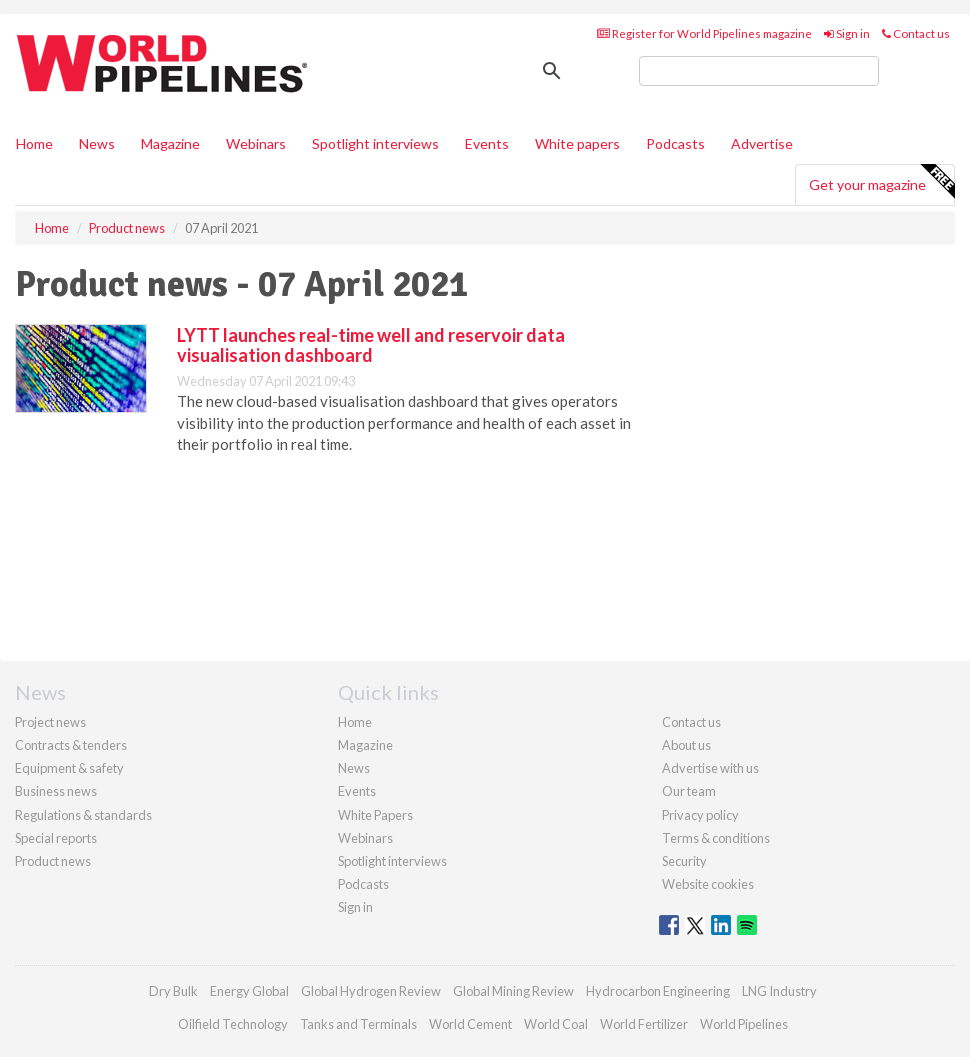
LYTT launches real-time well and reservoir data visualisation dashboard (371, 345)
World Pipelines (744, 1024)
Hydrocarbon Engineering (658, 991)
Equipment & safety (69, 768)
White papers (577, 143)
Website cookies (708, 884)
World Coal (556, 1024)
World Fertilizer (644, 1024)
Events (487, 143)
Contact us (916, 33)
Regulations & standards (83, 815)
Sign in (847, 33)
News (354, 768)
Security (684, 861)
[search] (759, 71)
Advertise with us (710, 768)
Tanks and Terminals (358, 1024)
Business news (56, 791)
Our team (689, 791)
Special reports (56, 838)
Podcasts (675, 143)
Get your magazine (881, 182)
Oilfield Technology (233, 1024)
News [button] (97, 143)
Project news (50, 722)
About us (686, 745)
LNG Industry (779, 991)
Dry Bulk (173, 991)
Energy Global (249, 991)
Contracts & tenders (71, 745)
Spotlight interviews (375, 143)
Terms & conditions (716, 838)
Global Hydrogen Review (371, 991)
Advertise (762, 143)
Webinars (256, 143)
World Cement (470, 1024)
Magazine (170, 143)
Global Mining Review (513, 991)
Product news (53, 861)
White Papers (375, 815)
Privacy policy (700, 815)
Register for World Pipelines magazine (704, 33)
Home (34, 143)
